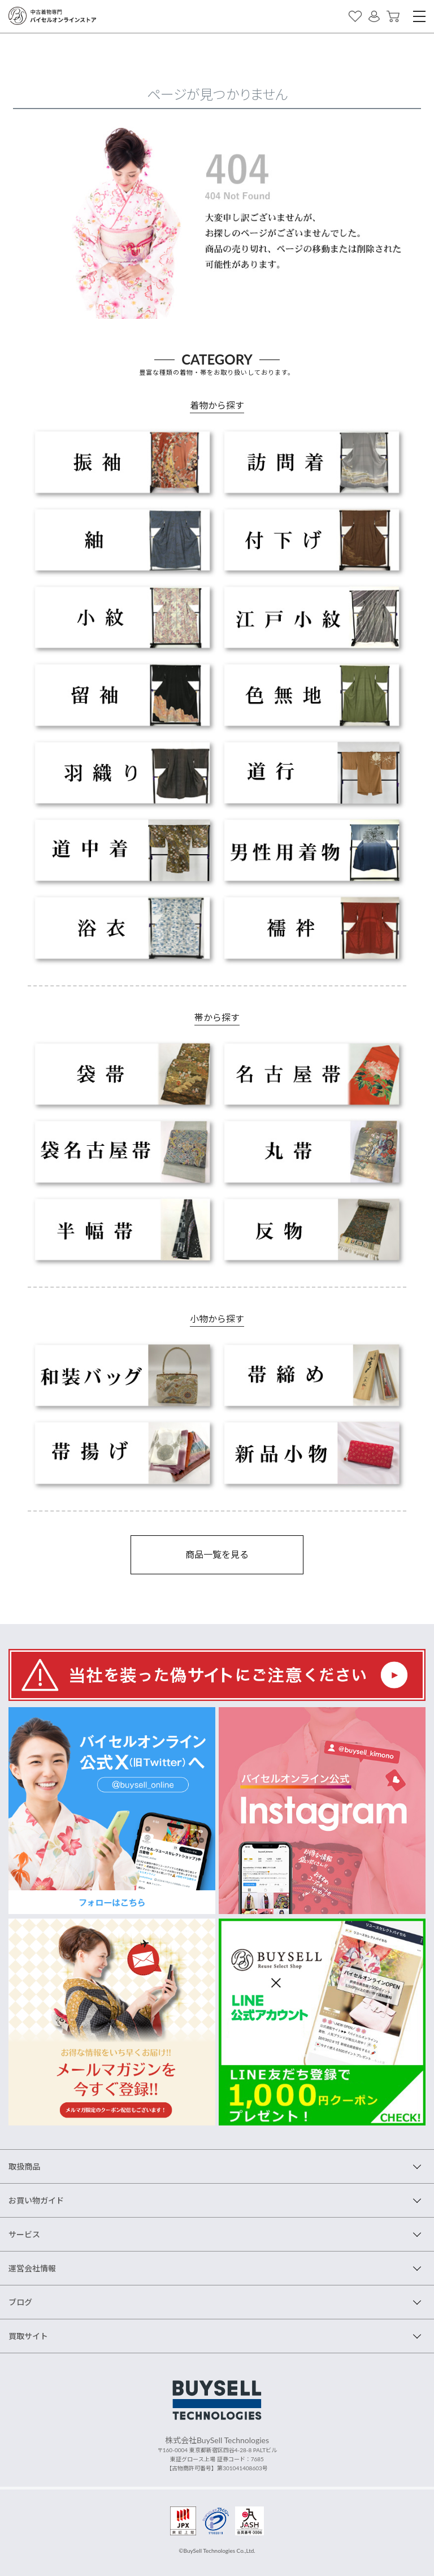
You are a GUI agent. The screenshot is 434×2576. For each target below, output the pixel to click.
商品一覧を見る (217, 1554)
